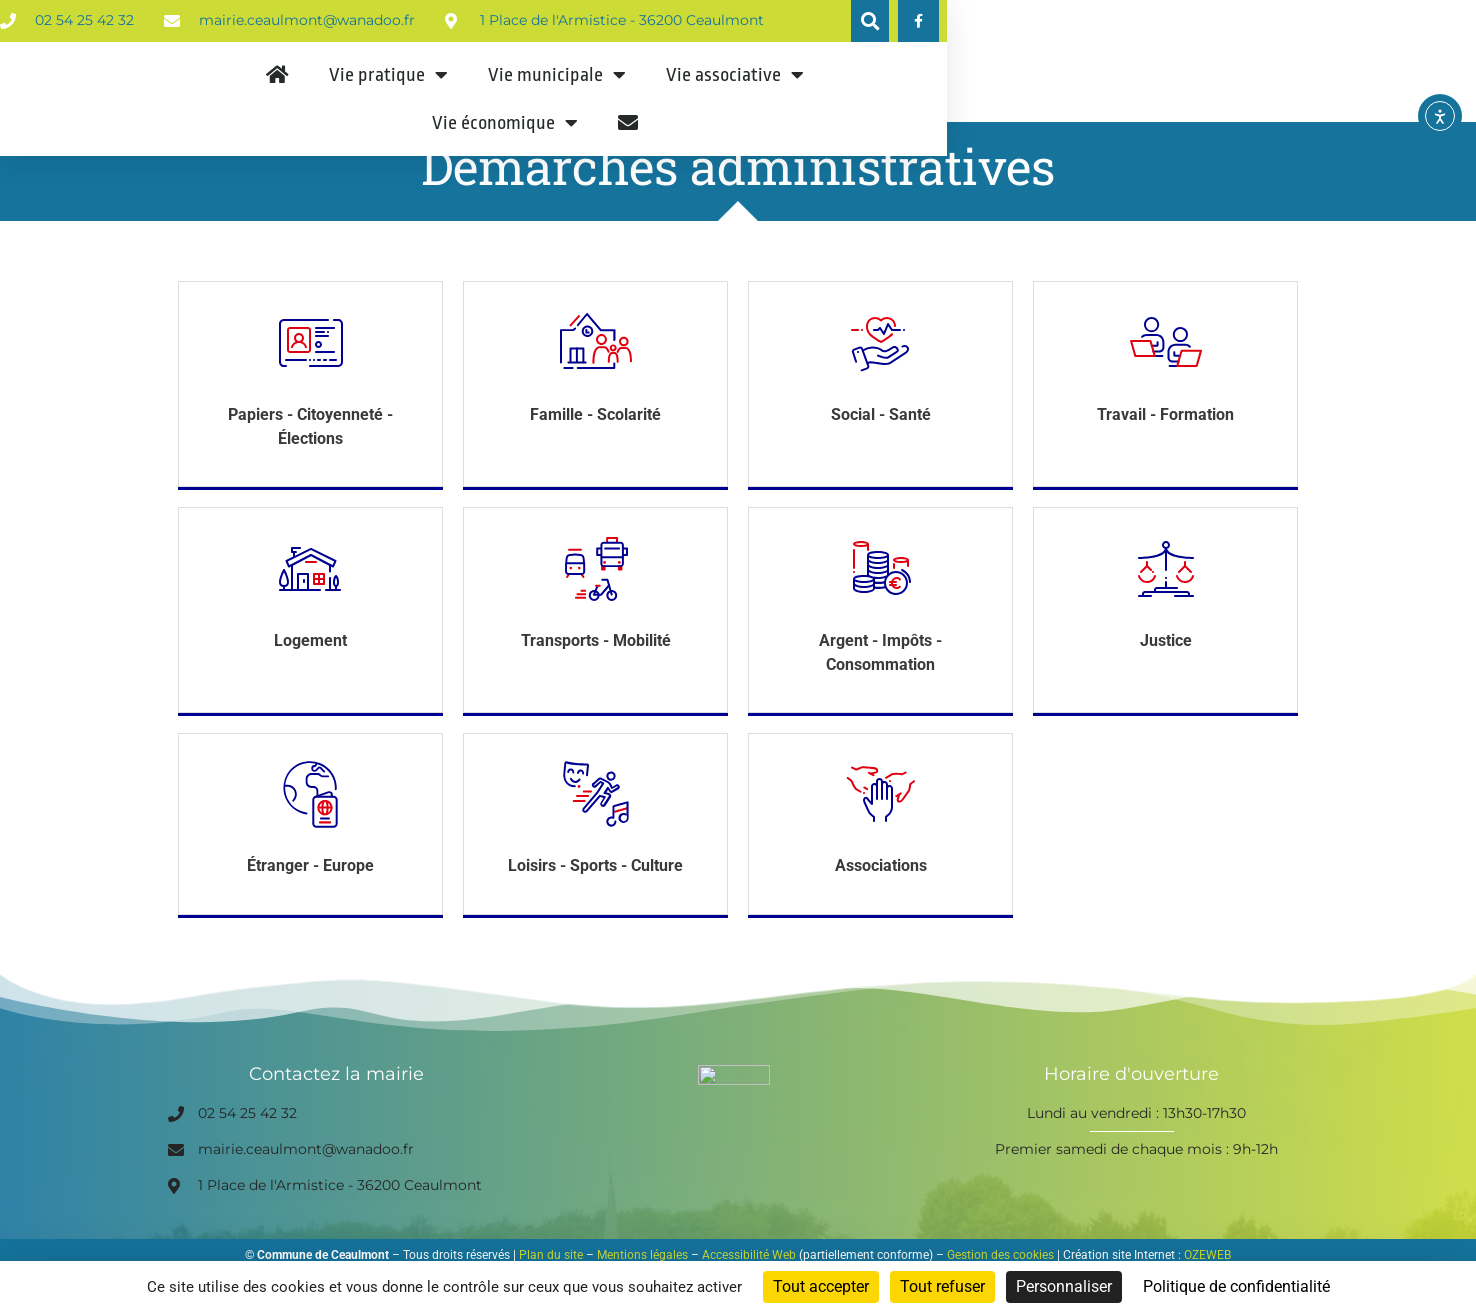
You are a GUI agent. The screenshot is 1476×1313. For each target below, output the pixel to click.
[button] (1241, 22)
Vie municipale (733, 105)
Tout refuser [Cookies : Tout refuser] (942, 1286)
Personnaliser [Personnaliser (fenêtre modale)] (1064, 1286)
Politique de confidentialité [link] (1236, 1286)
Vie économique (1093, 105)
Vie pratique (564, 105)
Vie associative (911, 105)
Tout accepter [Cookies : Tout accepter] (821, 1286)
